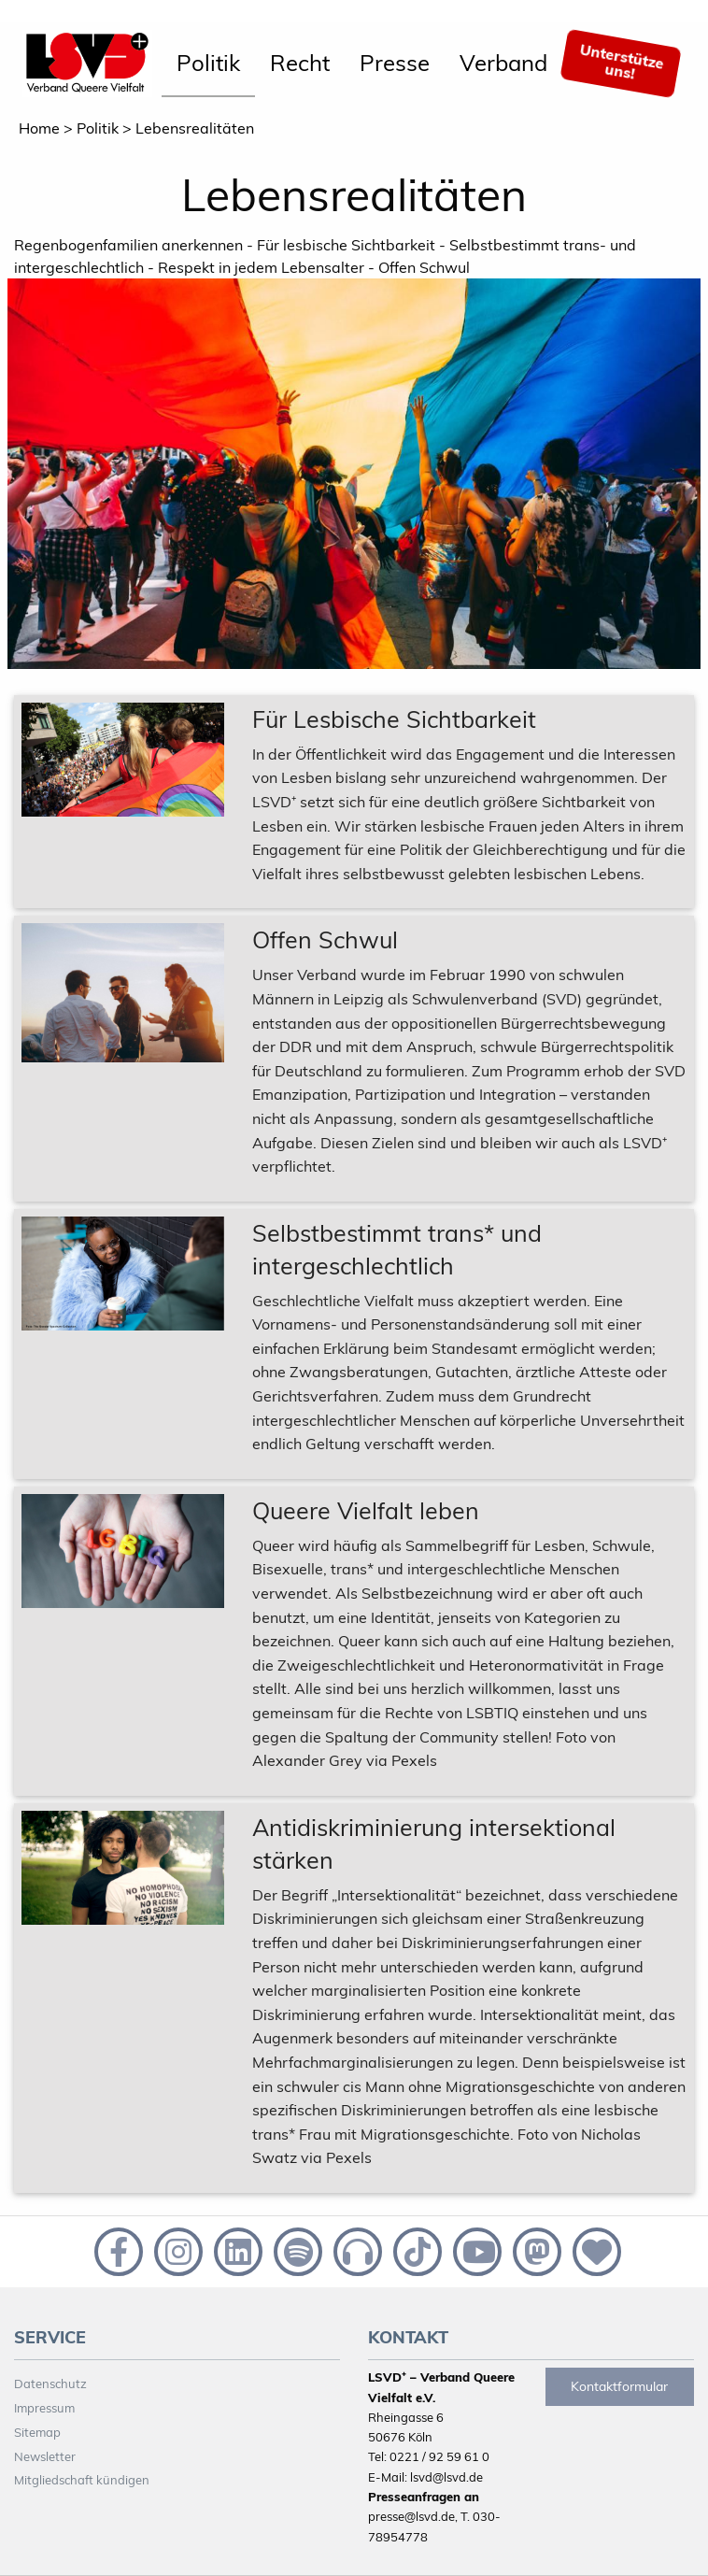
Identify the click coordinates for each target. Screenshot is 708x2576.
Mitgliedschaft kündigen (81, 2479)
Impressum (44, 2407)
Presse (395, 63)
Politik (208, 63)
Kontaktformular (619, 2386)
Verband (503, 63)
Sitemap (37, 2432)
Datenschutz (50, 2383)
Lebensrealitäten (194, 128)
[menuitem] (208, 63)
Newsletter (45, 2456)
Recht (300, 63)
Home (39, 128)
